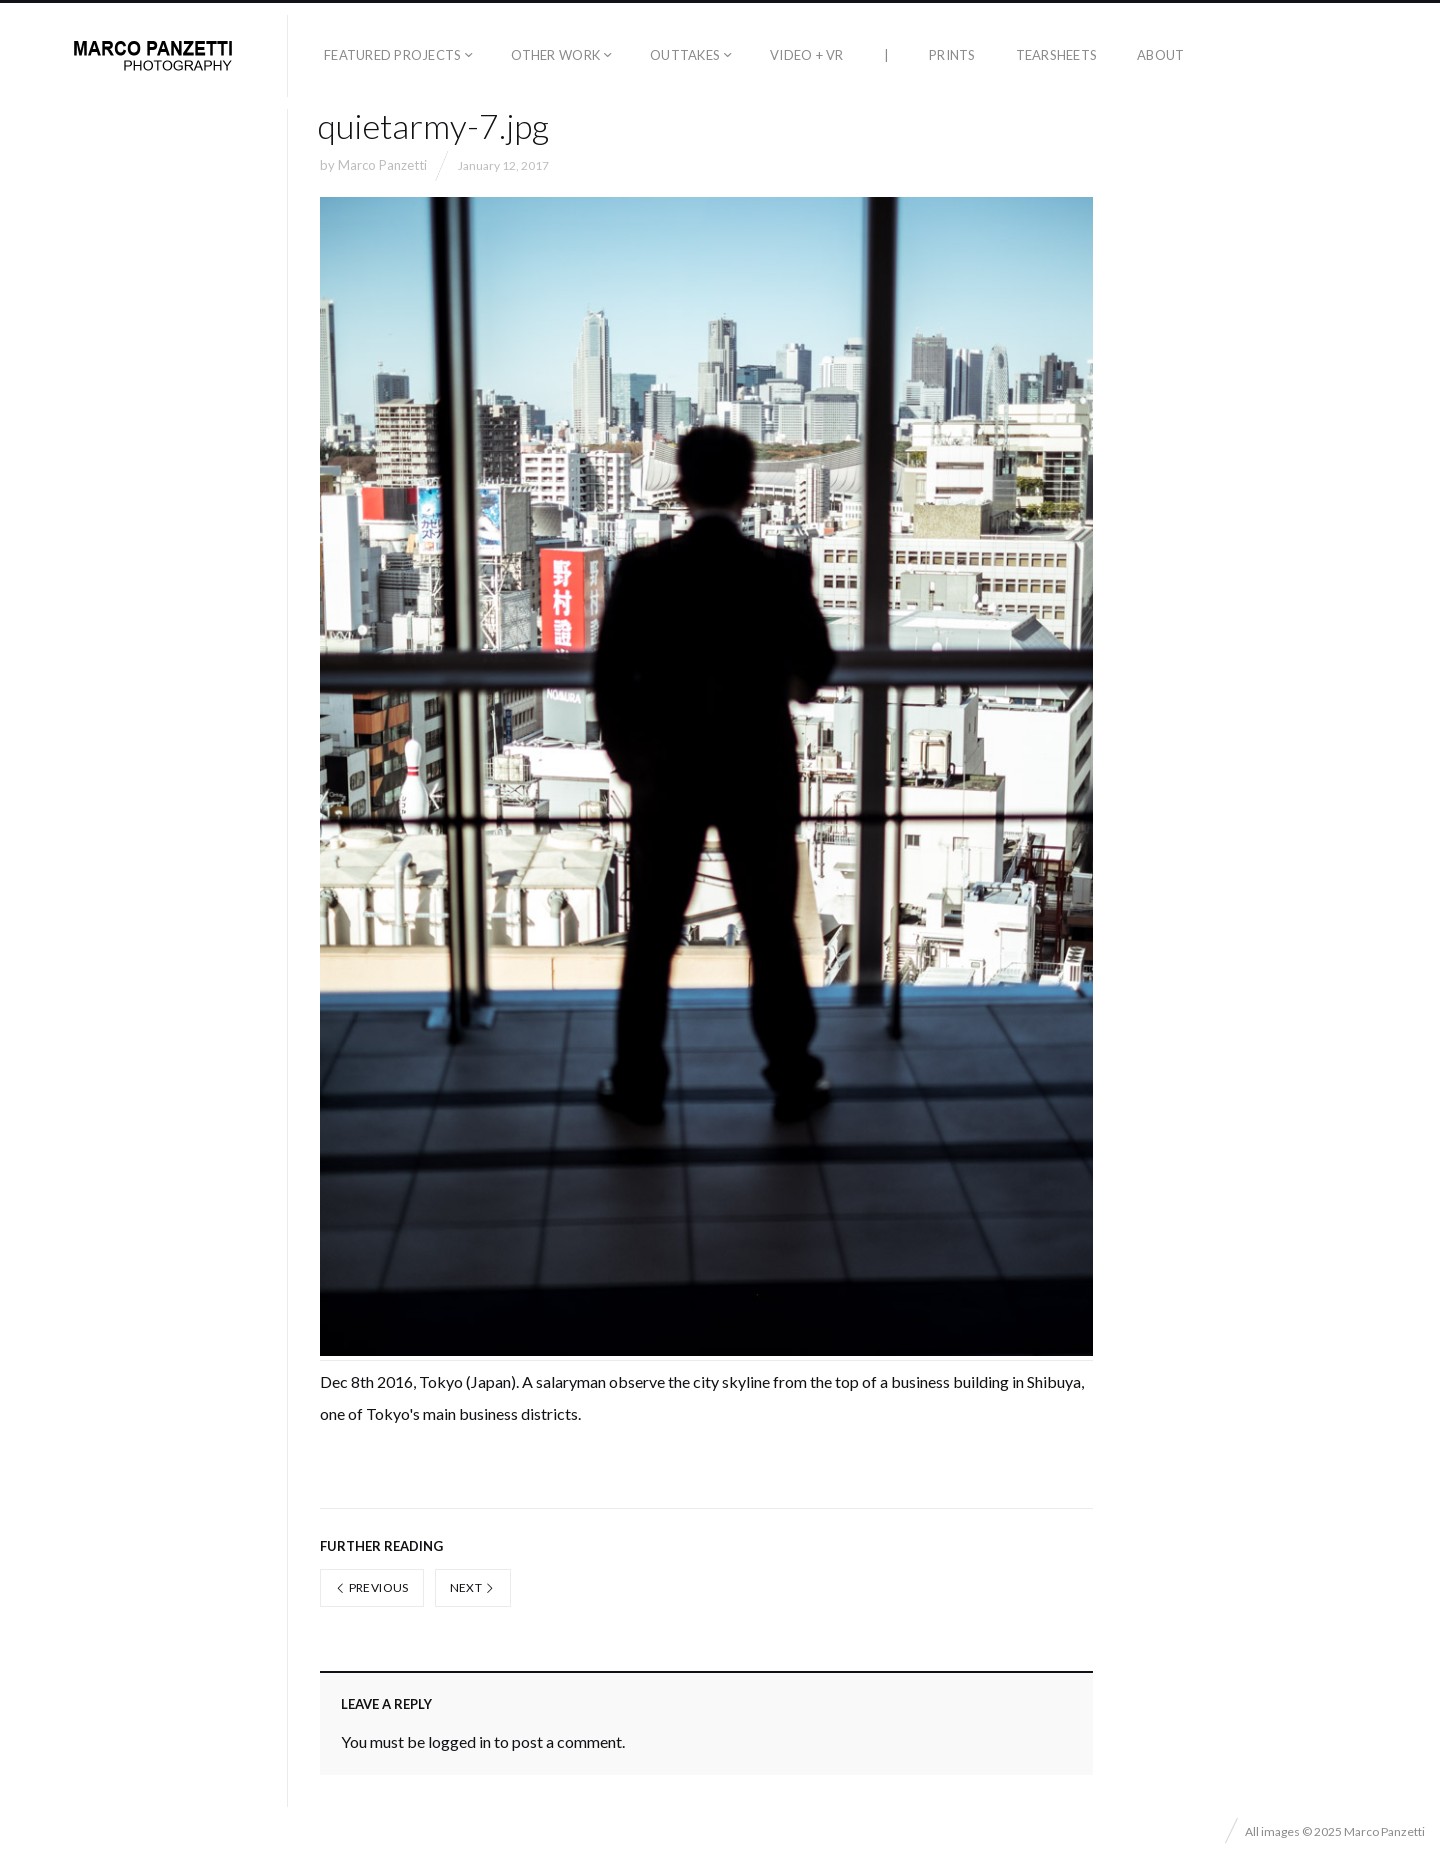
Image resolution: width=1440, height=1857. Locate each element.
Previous (372, 1587)
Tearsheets (1057, 55)
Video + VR (807, 55)
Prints (952, 55)
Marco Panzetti (382, 165)
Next (473, 1587)
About (1160, 55)
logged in (459, 1741)
